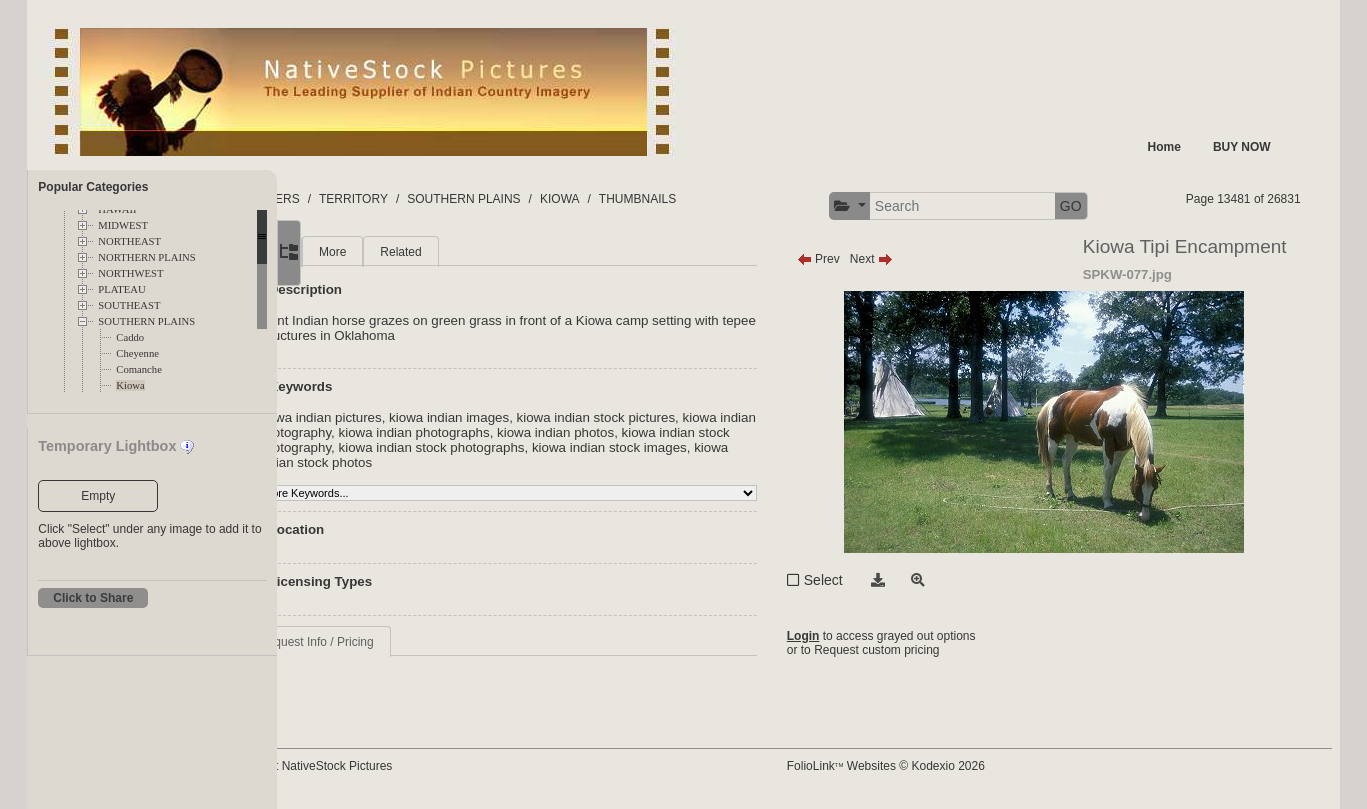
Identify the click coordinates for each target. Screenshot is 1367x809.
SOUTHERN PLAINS (146, 321)
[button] (896, 206)
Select (870, 580)
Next (918, 259)
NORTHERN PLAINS (146, 257)
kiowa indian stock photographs (644, 447)
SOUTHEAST (129, 305)
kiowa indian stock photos (559, 462)
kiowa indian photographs (591, 432)
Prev (865, 259)
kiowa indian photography (433, 432)
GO (1118, 206)
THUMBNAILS (737, 199)
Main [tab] (372, 252)
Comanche (139, 369)
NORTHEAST (129, 241)
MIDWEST (123, 225)
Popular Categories (93, 187)
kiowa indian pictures (420, 417)
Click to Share (93, 598)
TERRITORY (453, 199)
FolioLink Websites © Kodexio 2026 (933, 766)
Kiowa (130, 385)
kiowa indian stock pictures (696, 417)
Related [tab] (501, 252)
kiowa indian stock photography (450, 447)
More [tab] (432, 252)
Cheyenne (137, 353)
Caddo (130, 337)
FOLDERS (371, 199)
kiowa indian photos (732, 432)
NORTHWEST (130, 273)
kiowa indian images (549, 417)
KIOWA (660, 199)
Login (850, 636)
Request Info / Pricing (416, 642)
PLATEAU (121, 289)
